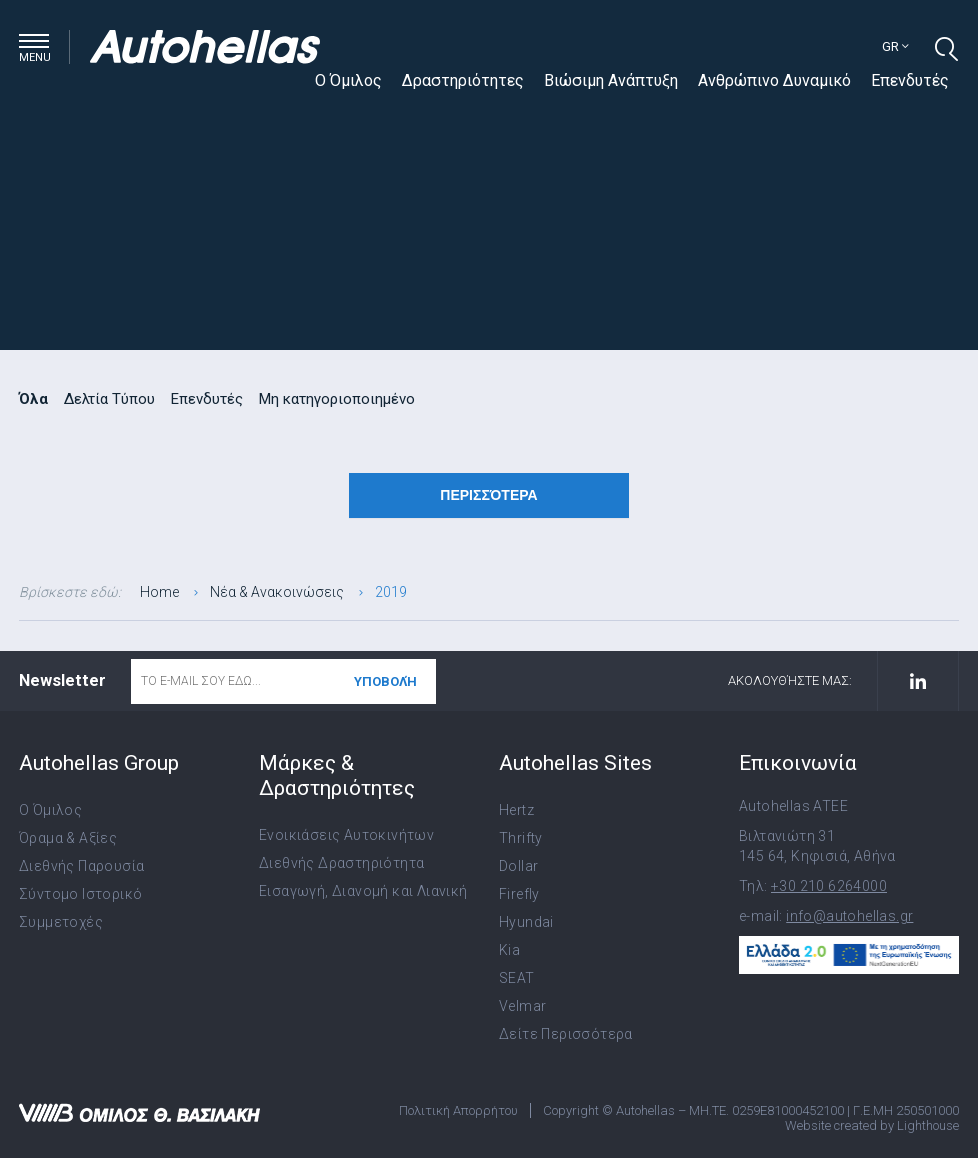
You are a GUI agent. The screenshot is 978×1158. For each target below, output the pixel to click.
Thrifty (521, 838)
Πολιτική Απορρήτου (458, 1110)
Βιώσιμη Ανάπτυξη (611, 80)
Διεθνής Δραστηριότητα (341, 863)
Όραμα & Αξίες (68, 838)
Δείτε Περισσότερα (566, 1034)
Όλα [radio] (33, 399)
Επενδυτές (910, 80)
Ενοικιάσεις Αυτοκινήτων (346, 835)
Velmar (522, 1006)
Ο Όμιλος (348, 80)
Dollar (518, 866)
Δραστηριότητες (463, 80)
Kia (509, 950)
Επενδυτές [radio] (207, 399)
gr (895, 46)
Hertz (516, 810)
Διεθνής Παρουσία (81, 866)
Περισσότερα (488, 495)
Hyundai (526, 922)
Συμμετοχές (61, 922)
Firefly (519, 894)
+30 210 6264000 (829, 886)
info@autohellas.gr (849, 916)
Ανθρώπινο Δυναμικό (774, 80)
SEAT (517, 978)
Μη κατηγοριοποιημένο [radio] (337, 399)
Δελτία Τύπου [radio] (109, 399)
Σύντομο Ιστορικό (80, 894)
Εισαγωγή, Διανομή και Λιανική (363, 891)
